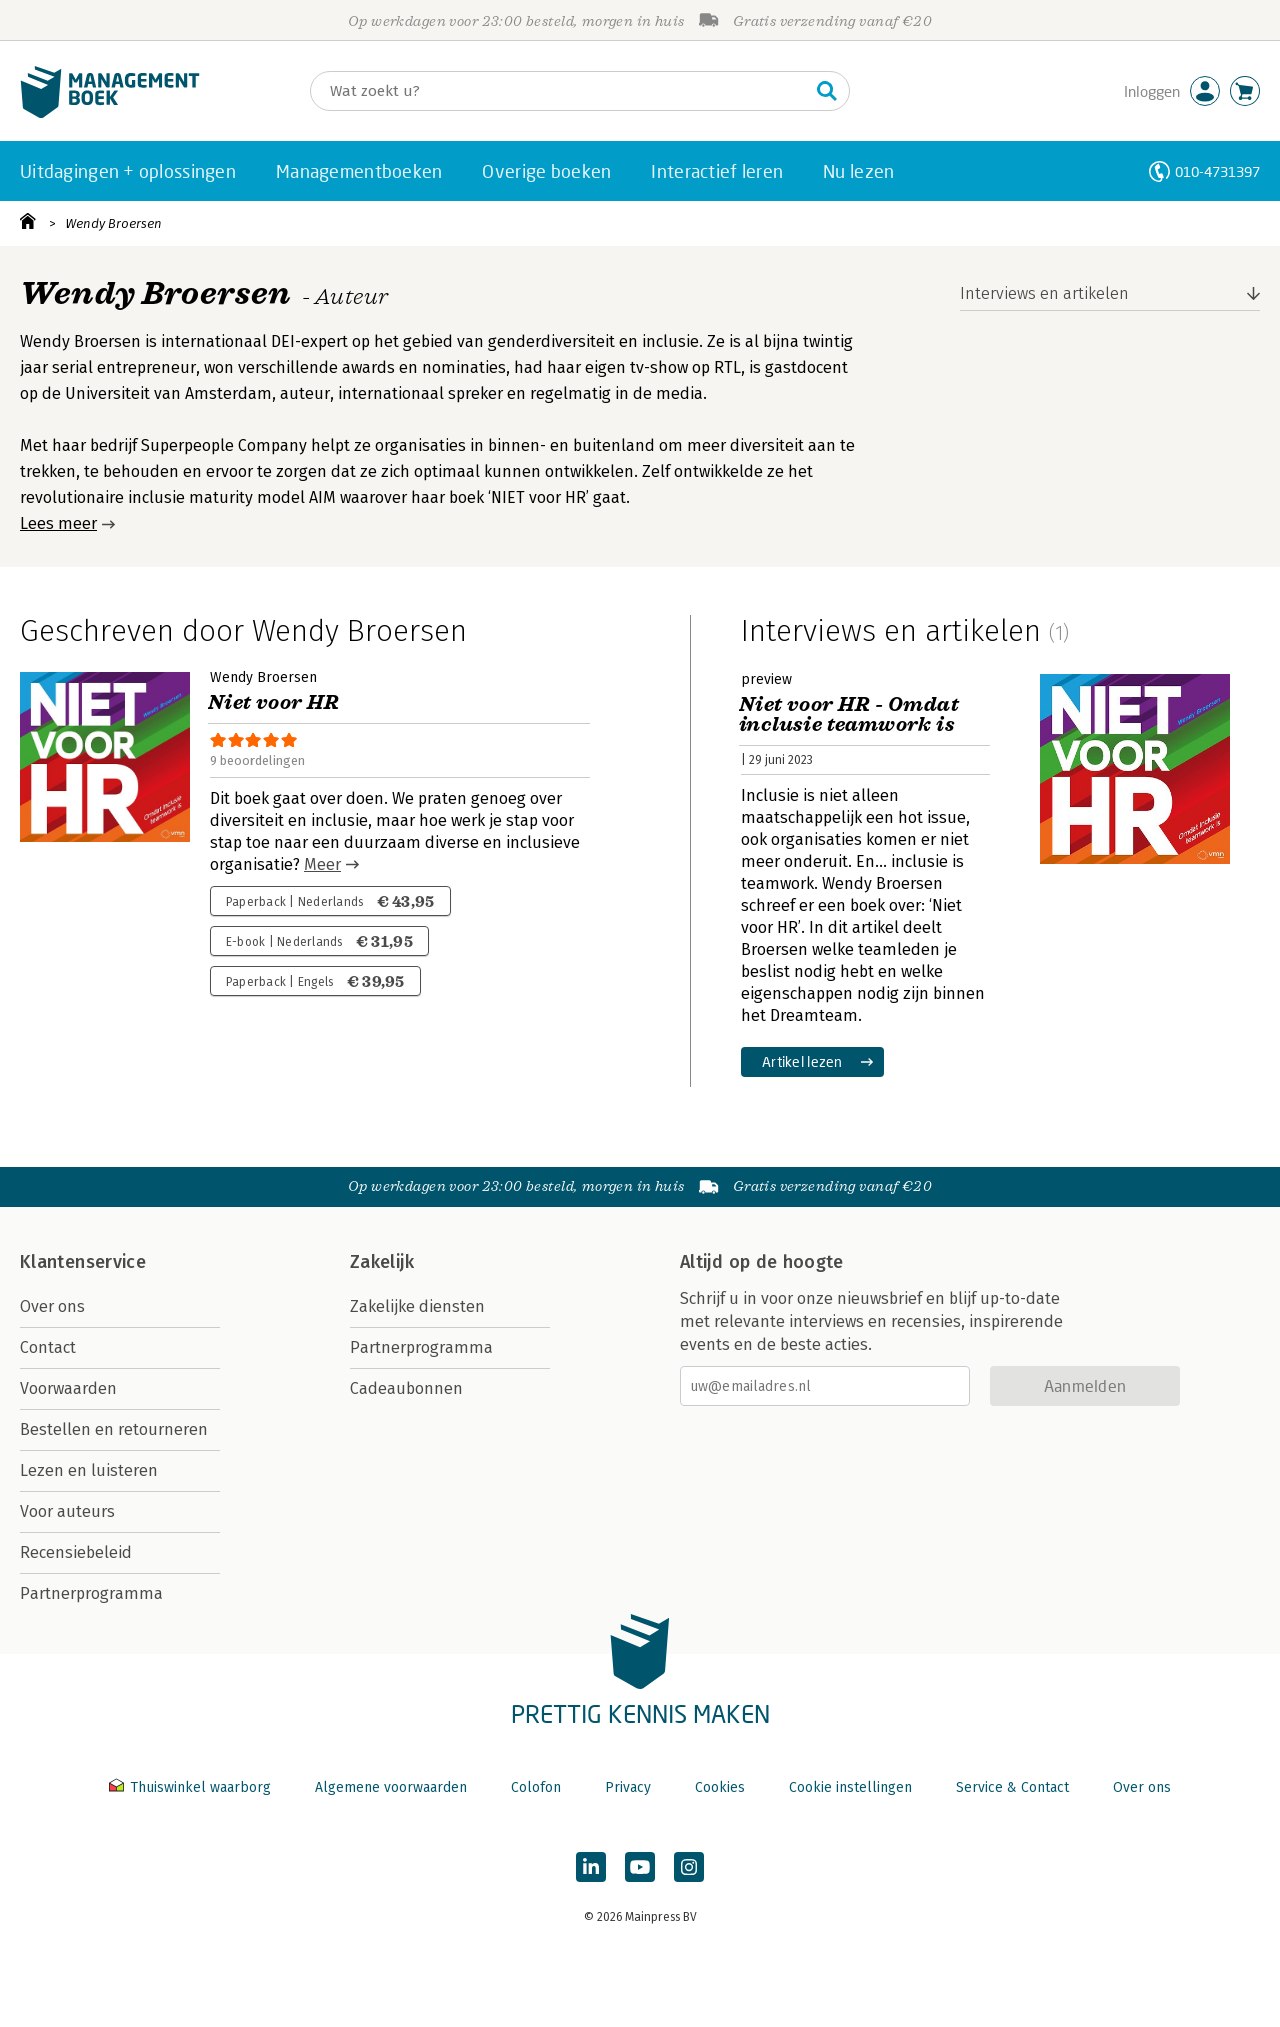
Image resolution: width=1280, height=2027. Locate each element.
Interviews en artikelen (1044, 293)
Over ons (52, 1306)
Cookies (720, 1787)
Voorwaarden (68, 1388)
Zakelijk (382, 1262)
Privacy (628, 1787)
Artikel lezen (802, 1061)
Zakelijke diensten (417, 1306)
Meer (322, 864)
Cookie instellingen (850, 1787)
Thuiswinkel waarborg (192, 1787)
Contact (48, 1347)
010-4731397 (1217, 171)
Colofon (536, 1787)
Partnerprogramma (91, 1593)
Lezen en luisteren (89, 1470)
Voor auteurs (67, 1511)
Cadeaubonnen (406, 1388)
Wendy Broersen (113, 223)
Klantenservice (83, 1262)
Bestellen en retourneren (114, 1429)
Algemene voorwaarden (391, 1787)
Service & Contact (1012, 1787)
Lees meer (58, 523)
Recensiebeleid (76, 1552)
